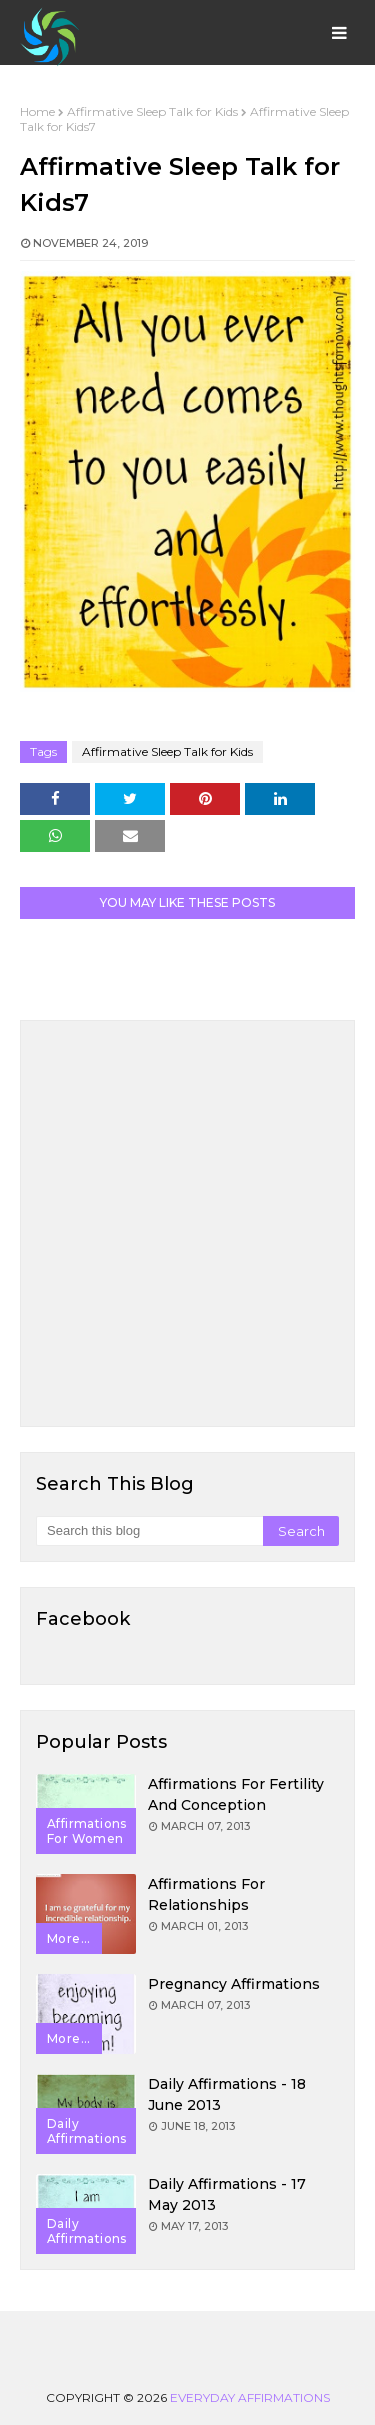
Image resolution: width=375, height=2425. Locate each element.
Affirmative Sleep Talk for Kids (152, 111)
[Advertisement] (187, 1223)
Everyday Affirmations (250, 2397)
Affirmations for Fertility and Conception (236, 1794)
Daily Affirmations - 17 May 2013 (227, 2194)
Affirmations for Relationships (206, 1894)
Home (37, 111)
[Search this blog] (149, 1531)
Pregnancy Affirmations (234, 1984)
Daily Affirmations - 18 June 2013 (227, 2094)
